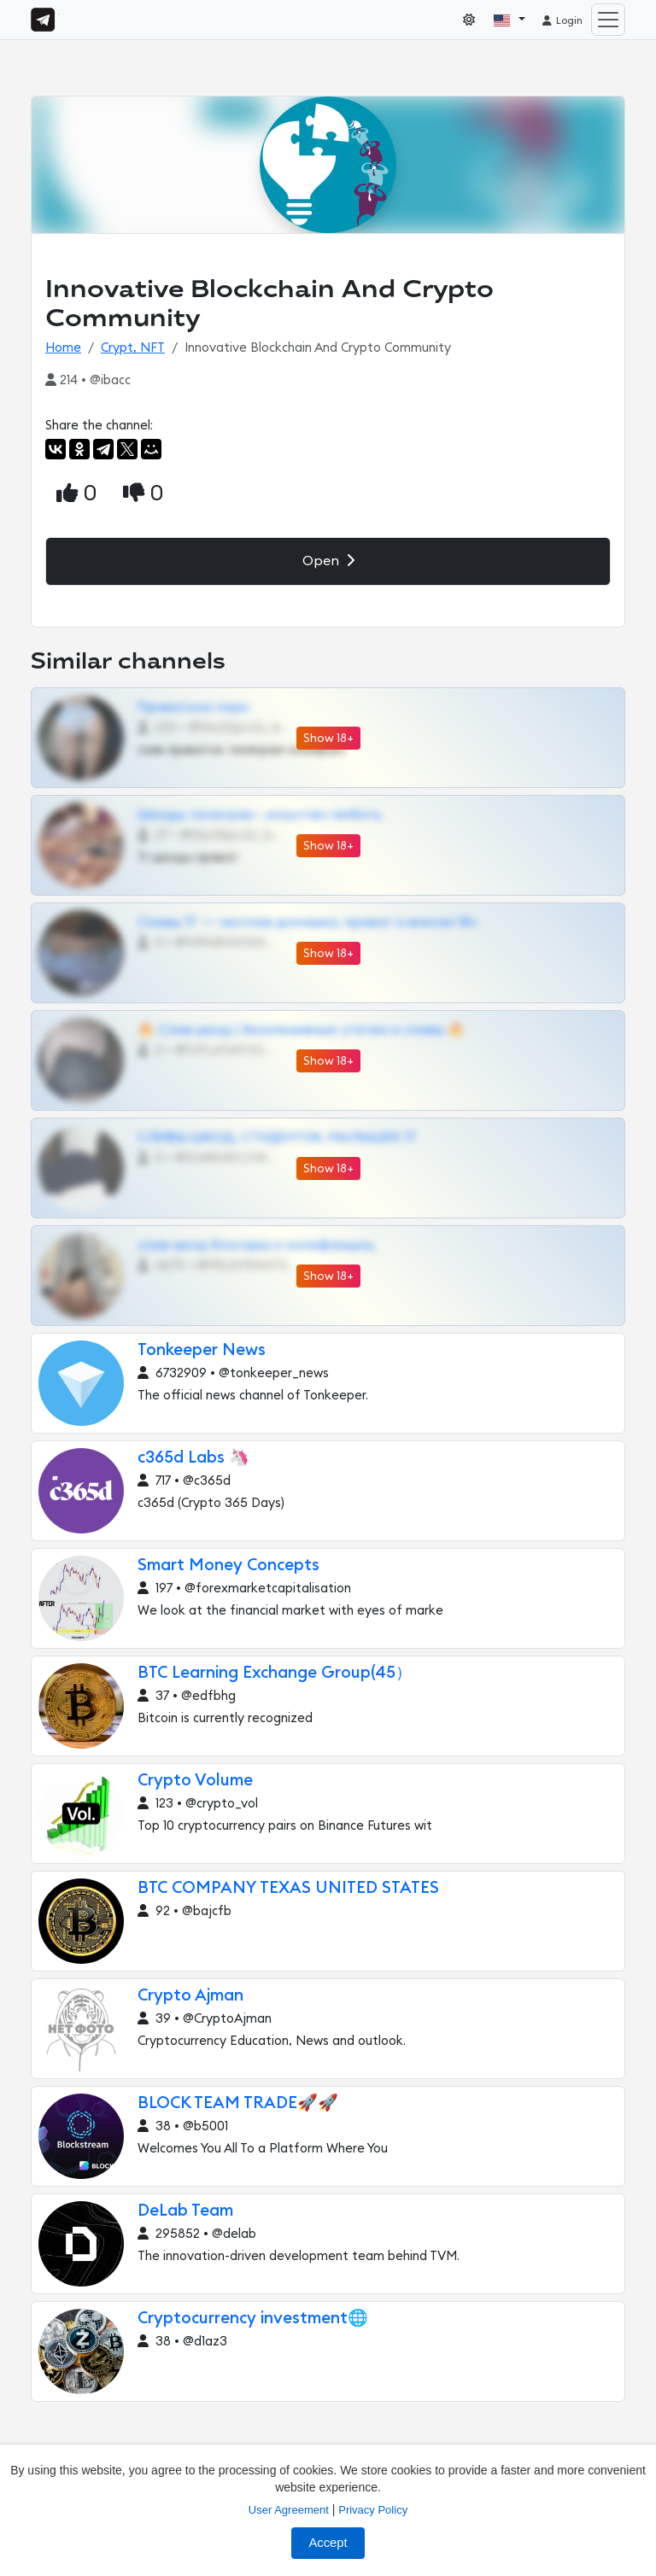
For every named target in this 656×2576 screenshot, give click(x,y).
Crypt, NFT (133, 348)
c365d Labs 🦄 (193, 1458)
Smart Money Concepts (228, 1565)
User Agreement (289, 2509)
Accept (327, 2543)
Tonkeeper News (202, 1350)
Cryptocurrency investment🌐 (253, 2318)
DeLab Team (185, 2211)
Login (562, 20)
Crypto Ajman (190, 1996)
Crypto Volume (195, 1781)
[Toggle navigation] (608, 19)
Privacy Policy (372, 2509)
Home (63, 348)
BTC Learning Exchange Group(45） (275, 1673)
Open (328, 560)
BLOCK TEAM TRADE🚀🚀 (238, 2103)
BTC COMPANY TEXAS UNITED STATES (288, 1888)
